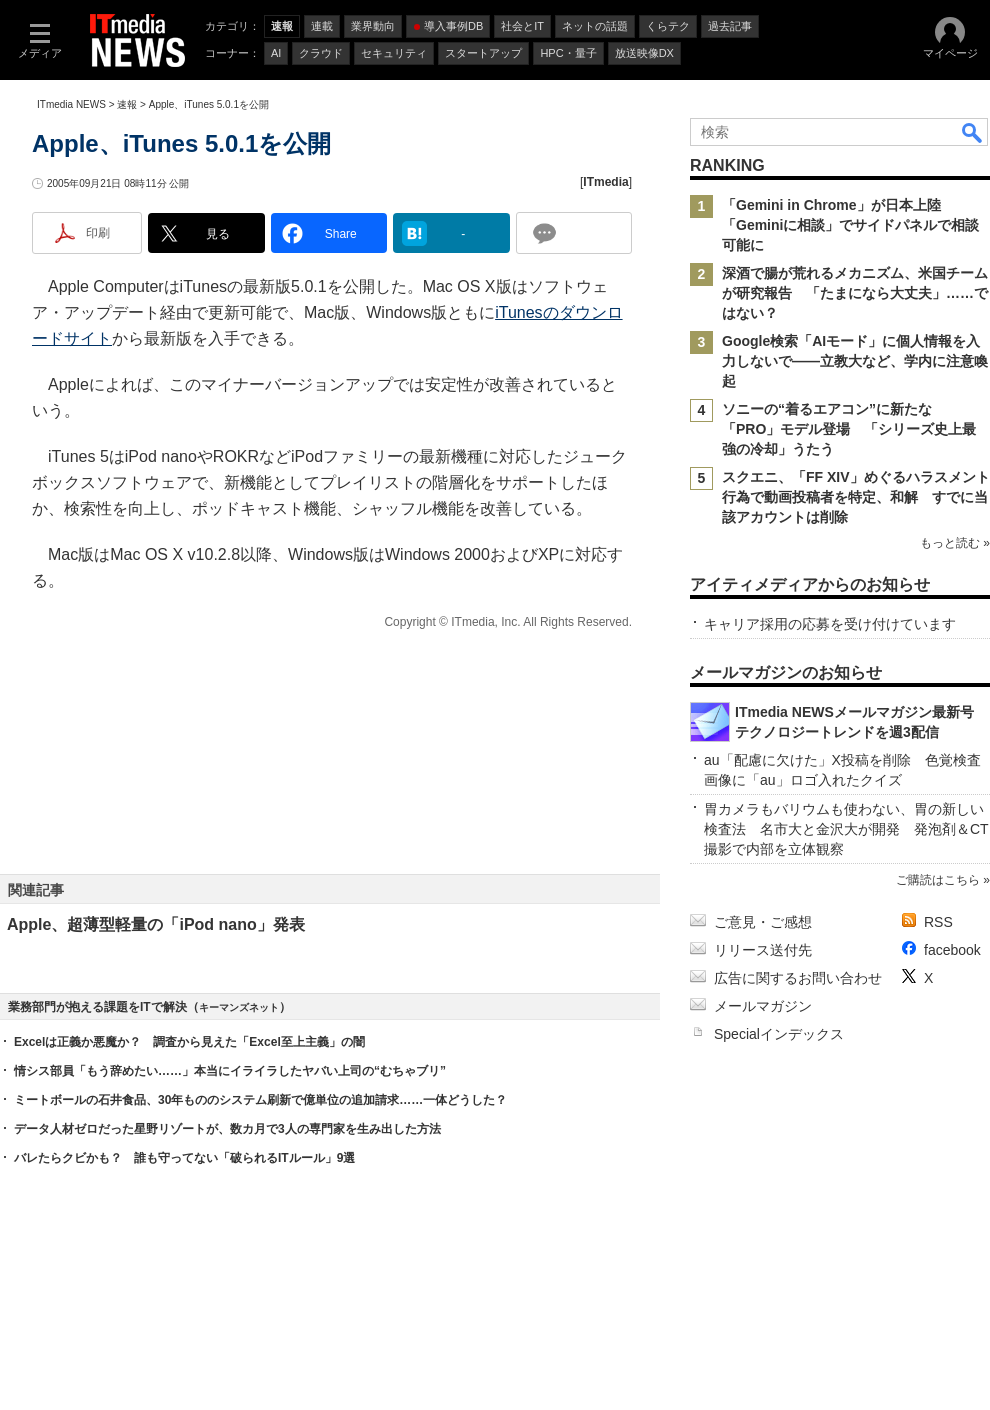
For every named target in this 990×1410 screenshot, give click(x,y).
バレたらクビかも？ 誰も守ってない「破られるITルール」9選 (184, 1158)
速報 (127, 104)
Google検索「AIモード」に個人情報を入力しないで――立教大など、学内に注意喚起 (855, 361)
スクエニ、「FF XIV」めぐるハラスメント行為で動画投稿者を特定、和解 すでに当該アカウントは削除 (856, 497)
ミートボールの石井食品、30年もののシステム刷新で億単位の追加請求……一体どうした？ (260, 1100)
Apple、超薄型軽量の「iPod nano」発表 (156, 924)
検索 (973, 132)
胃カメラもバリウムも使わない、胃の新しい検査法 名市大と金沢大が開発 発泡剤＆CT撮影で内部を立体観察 (846, 829)
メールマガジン (763, 1006)
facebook (952, 950)
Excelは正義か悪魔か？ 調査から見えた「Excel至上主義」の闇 (189, 1042)
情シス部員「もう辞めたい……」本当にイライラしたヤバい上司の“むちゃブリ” (230, 1071)
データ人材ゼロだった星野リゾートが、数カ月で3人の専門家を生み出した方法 (227, 1129)
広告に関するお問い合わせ (798, 978)
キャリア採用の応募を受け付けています (830, 624)
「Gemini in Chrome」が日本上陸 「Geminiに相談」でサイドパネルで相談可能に (850, 225)
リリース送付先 (763, 950)
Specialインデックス (779, 1034)
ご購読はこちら (938, 880)
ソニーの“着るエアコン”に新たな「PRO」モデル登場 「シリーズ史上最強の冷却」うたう (849, 429)
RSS (938, 922)
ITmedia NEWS (71, 104)
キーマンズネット (239, 1007)
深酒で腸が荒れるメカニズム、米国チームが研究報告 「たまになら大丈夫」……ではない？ (855, 293)
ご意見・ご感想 (763, 922)
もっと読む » (955, 543)
